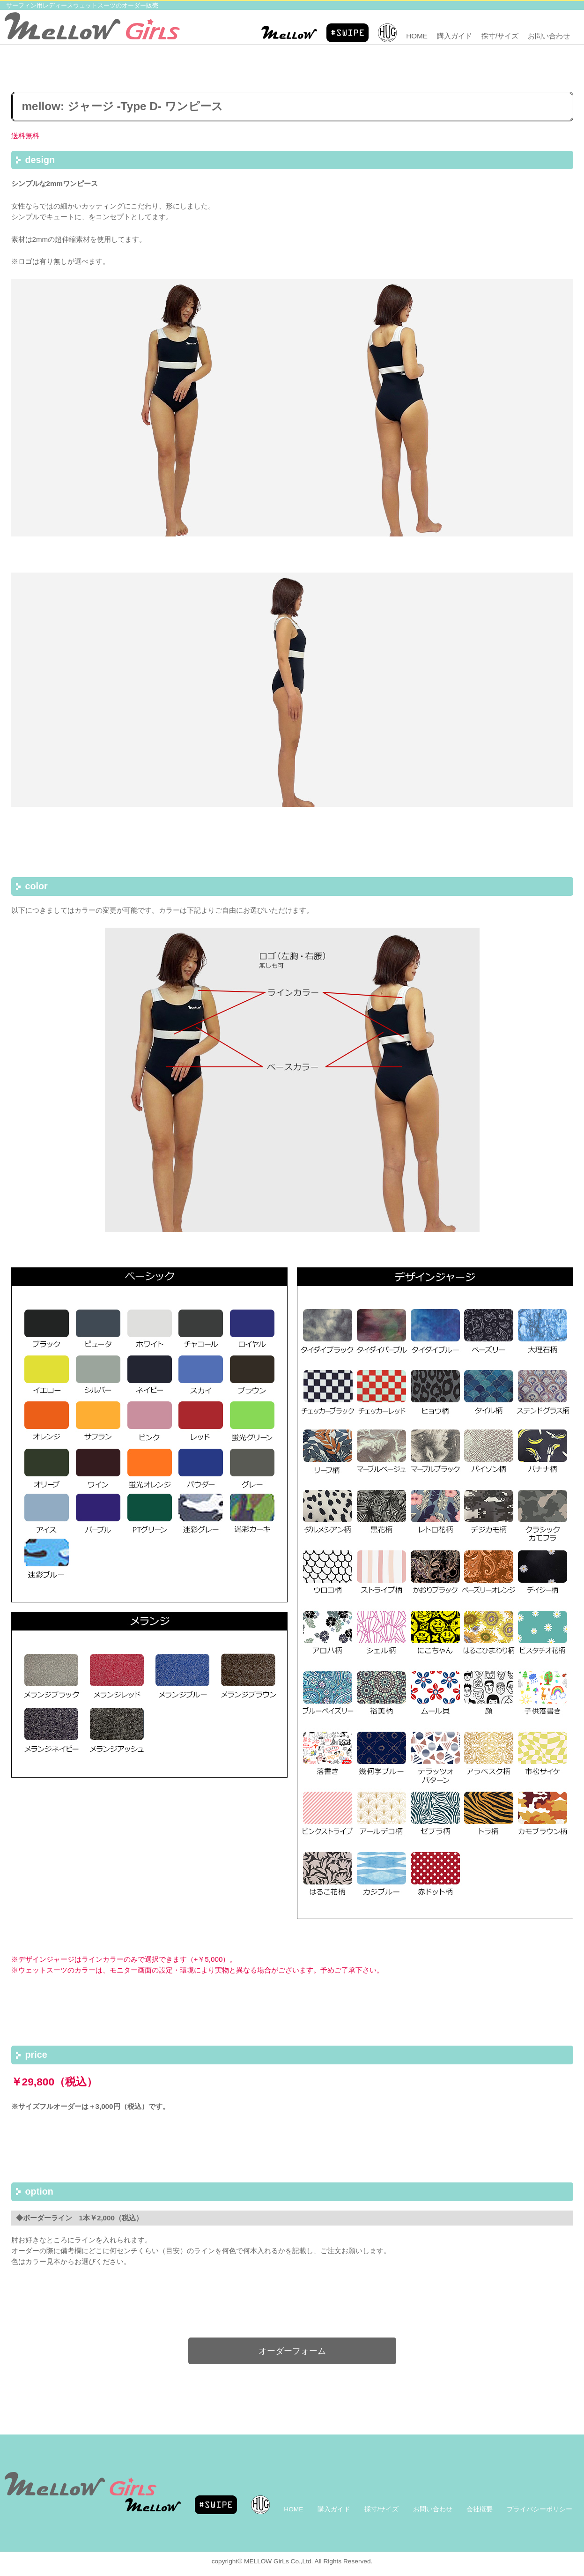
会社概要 (479, 2509)
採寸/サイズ (499, 36)
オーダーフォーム (292, 2351)
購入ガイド (454, 36)
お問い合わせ (549, 36)
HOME (417, 36)
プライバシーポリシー (539, 2509)
